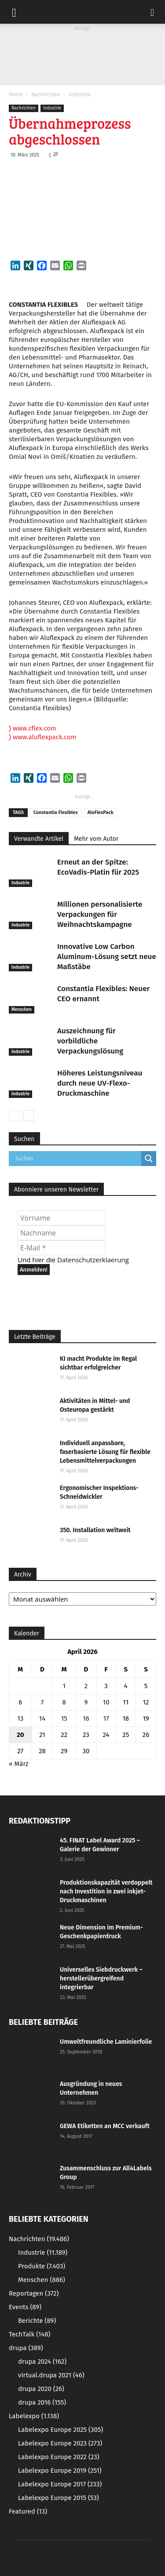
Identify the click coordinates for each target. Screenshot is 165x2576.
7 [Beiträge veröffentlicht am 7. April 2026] (42, 1702)
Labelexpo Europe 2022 (58, 2457)
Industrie (79, 94)
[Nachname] (62, 1232)
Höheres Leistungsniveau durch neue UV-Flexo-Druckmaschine (99, 1083)
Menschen (21, 1009)
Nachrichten (45, 94)
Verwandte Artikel (38, 839)
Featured (28, 2511)
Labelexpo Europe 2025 (60, 2430)
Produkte (41, 2266)
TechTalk (29, 2334)
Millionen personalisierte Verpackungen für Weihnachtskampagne (99, 914)
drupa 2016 (42, 2402)
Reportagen (34, 2293)
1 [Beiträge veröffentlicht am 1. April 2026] (64, 1686)
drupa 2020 (41, 2389)
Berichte (37, 2321)
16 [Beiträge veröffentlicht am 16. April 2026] (86, 1718)
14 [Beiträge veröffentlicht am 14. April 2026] (42, 1718)
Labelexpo (34, 2416)
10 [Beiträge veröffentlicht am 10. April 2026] (106, 1702)
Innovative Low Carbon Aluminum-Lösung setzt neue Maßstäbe (106, 956)
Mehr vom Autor (96, 839)
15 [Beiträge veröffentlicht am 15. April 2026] (64, 1718)
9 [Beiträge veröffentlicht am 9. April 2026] (86, 1702)
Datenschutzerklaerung (93, 1259)
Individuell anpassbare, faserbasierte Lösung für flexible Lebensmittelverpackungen (105, 1451)
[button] (152, 12)
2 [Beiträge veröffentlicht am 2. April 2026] (86, 1686)
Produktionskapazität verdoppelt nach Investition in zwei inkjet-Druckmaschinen (106, 1891)
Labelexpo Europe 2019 (60, 2470)
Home (16, 94)
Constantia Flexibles (55, 812)
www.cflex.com (32, 728)
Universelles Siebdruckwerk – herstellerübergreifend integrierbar (101, 1978)
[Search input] (77, 1158)
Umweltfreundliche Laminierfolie (106, 2042)
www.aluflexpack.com (43, 737)
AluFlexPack (101, 812)
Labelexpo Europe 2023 (60, 2443)
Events (25, 2307)
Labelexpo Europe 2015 (58, 2498)
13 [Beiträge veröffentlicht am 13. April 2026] (20, 1718)
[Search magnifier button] (148, 1158)
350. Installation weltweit (95, 1530)
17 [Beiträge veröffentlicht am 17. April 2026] (106, 1718)
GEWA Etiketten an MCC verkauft (105, 2126)
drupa (26, 2348)
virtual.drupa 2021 (51, 2375)
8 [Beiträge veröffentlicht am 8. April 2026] (64, 1702)
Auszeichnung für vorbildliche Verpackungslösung (90, 1041)
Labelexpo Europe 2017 (60, 2484)
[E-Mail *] (62, 1247)
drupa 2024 (42, 2361)
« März (19, 1764)
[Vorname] (62, 1217)
